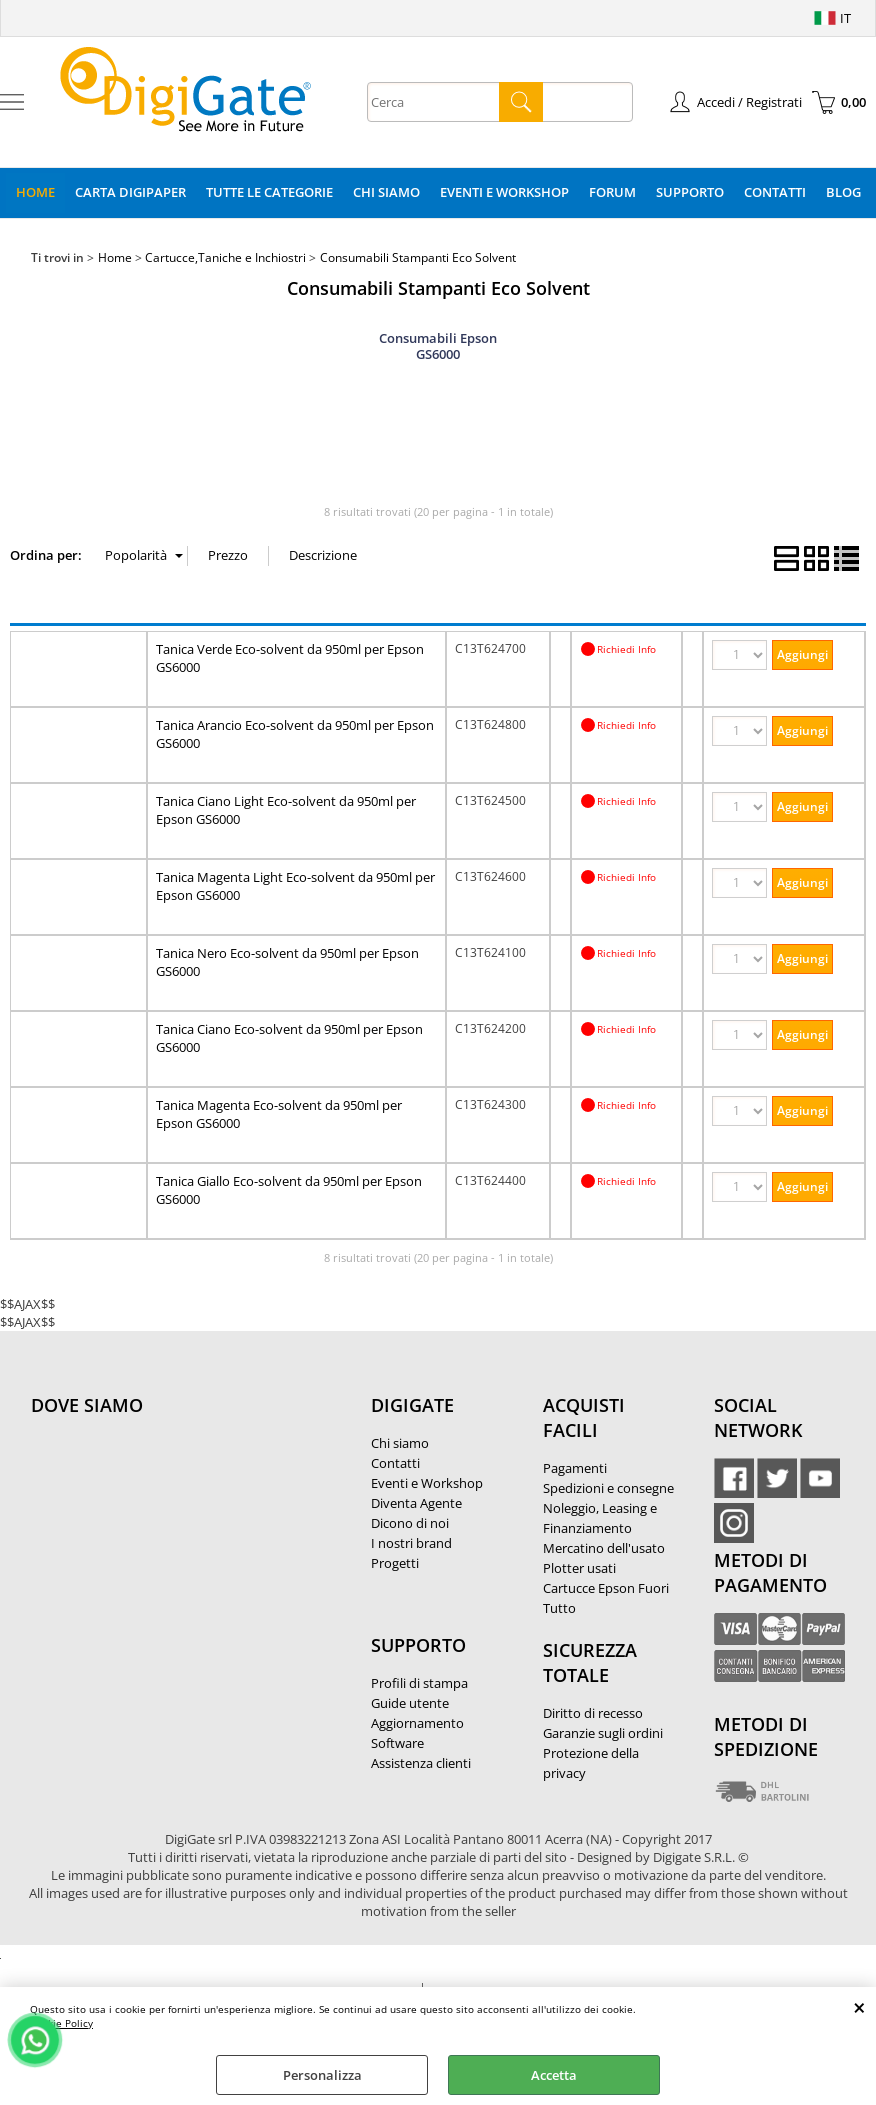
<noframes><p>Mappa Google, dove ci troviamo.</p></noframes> (181, 1538)
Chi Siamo (386, 192)
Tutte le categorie (269, 192)
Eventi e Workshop (504, 192)
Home (35, 192)
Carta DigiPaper (130, 192)
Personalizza (322, 2075)
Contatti (775, 192)
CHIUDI (859, 2007)
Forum (612, 192)
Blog (843, 192)
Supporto (690, 192)
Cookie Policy (61, 2023)
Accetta (554, 2075)
